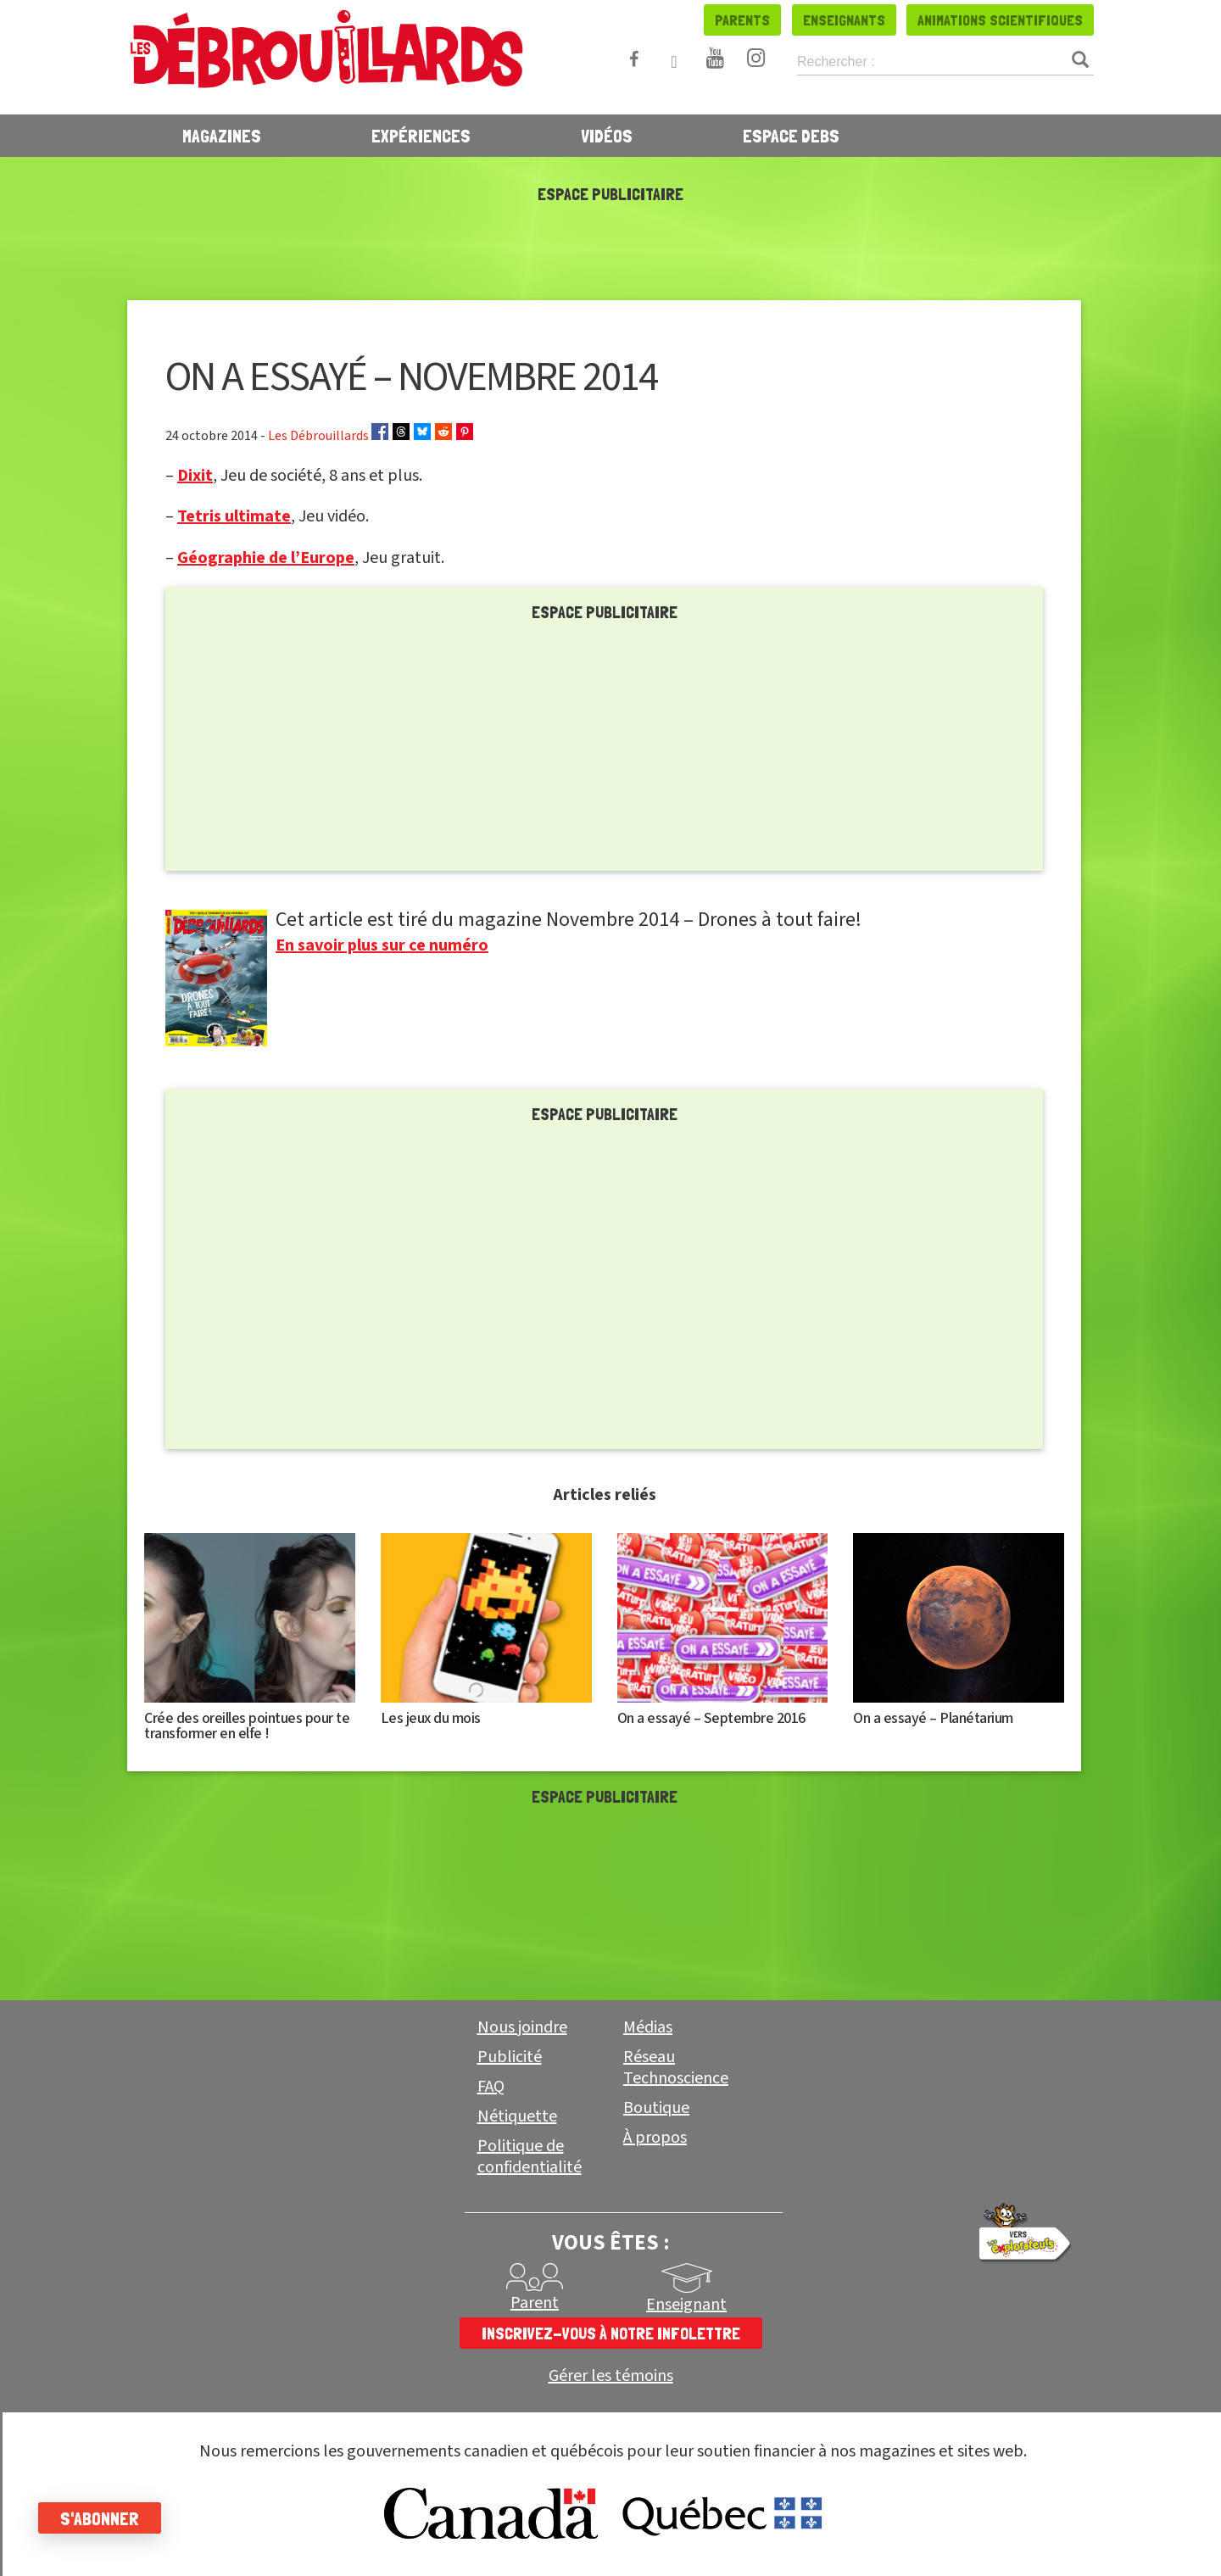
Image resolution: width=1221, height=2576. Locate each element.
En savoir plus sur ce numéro (382, 945)
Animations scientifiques (1000, 20)
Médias (647, 2027)
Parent (534, 2303)
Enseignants (844, 20)
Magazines (221, 136)
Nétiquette (517, 2116)
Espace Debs (791, 136)
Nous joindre (522, 2027)
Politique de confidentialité (529, 2156)
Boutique (656, 2108)
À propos (655, 2137)
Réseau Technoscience (675, 2067)
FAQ (491, 2087)
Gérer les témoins (611, 2376)
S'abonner (103, 2518)
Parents (742, 20)
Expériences (421, 136)
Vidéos (607, 136)
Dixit (195, 476)
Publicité (509, 2057)
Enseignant (686, 2305)
